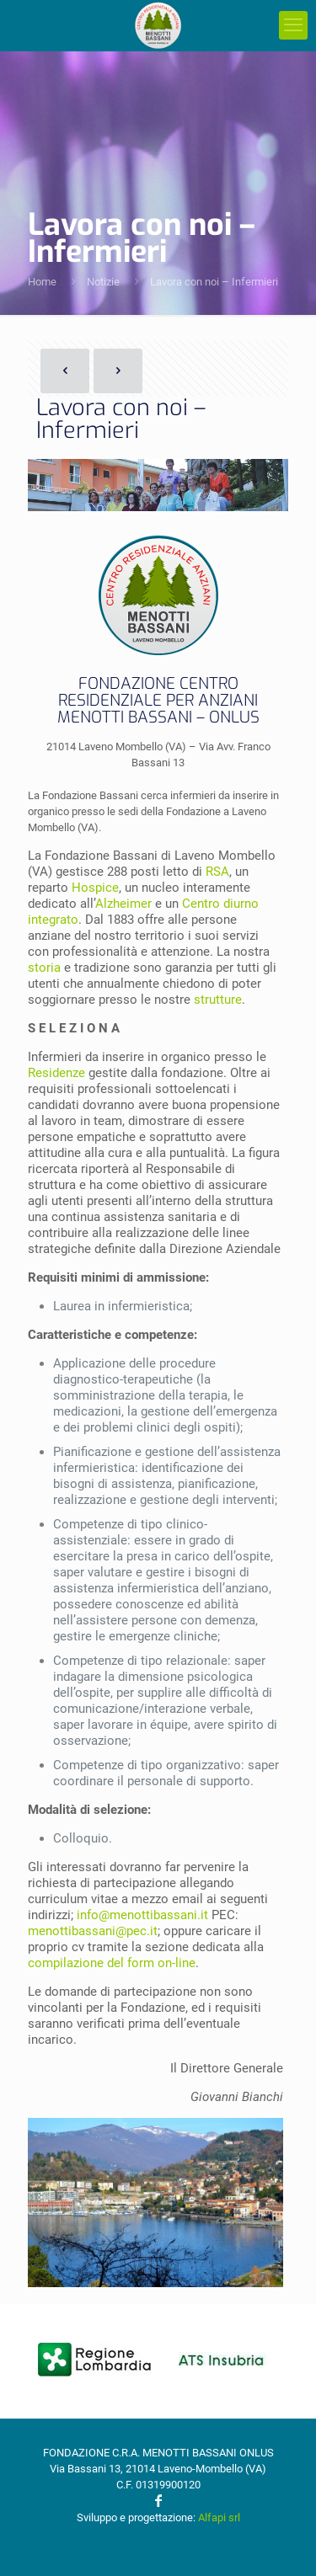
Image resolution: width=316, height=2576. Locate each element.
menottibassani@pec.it (93, 1931)
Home (42, 281)
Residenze (56, 1072)
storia (44, 967)
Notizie (103, 281)
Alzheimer (123, 903)
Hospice (95, 887)
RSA (217, 871)
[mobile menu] (293, 25)
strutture (218, 999)
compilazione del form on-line (111, 1963)
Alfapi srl (219, 2517)
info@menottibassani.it (142, 1915)
